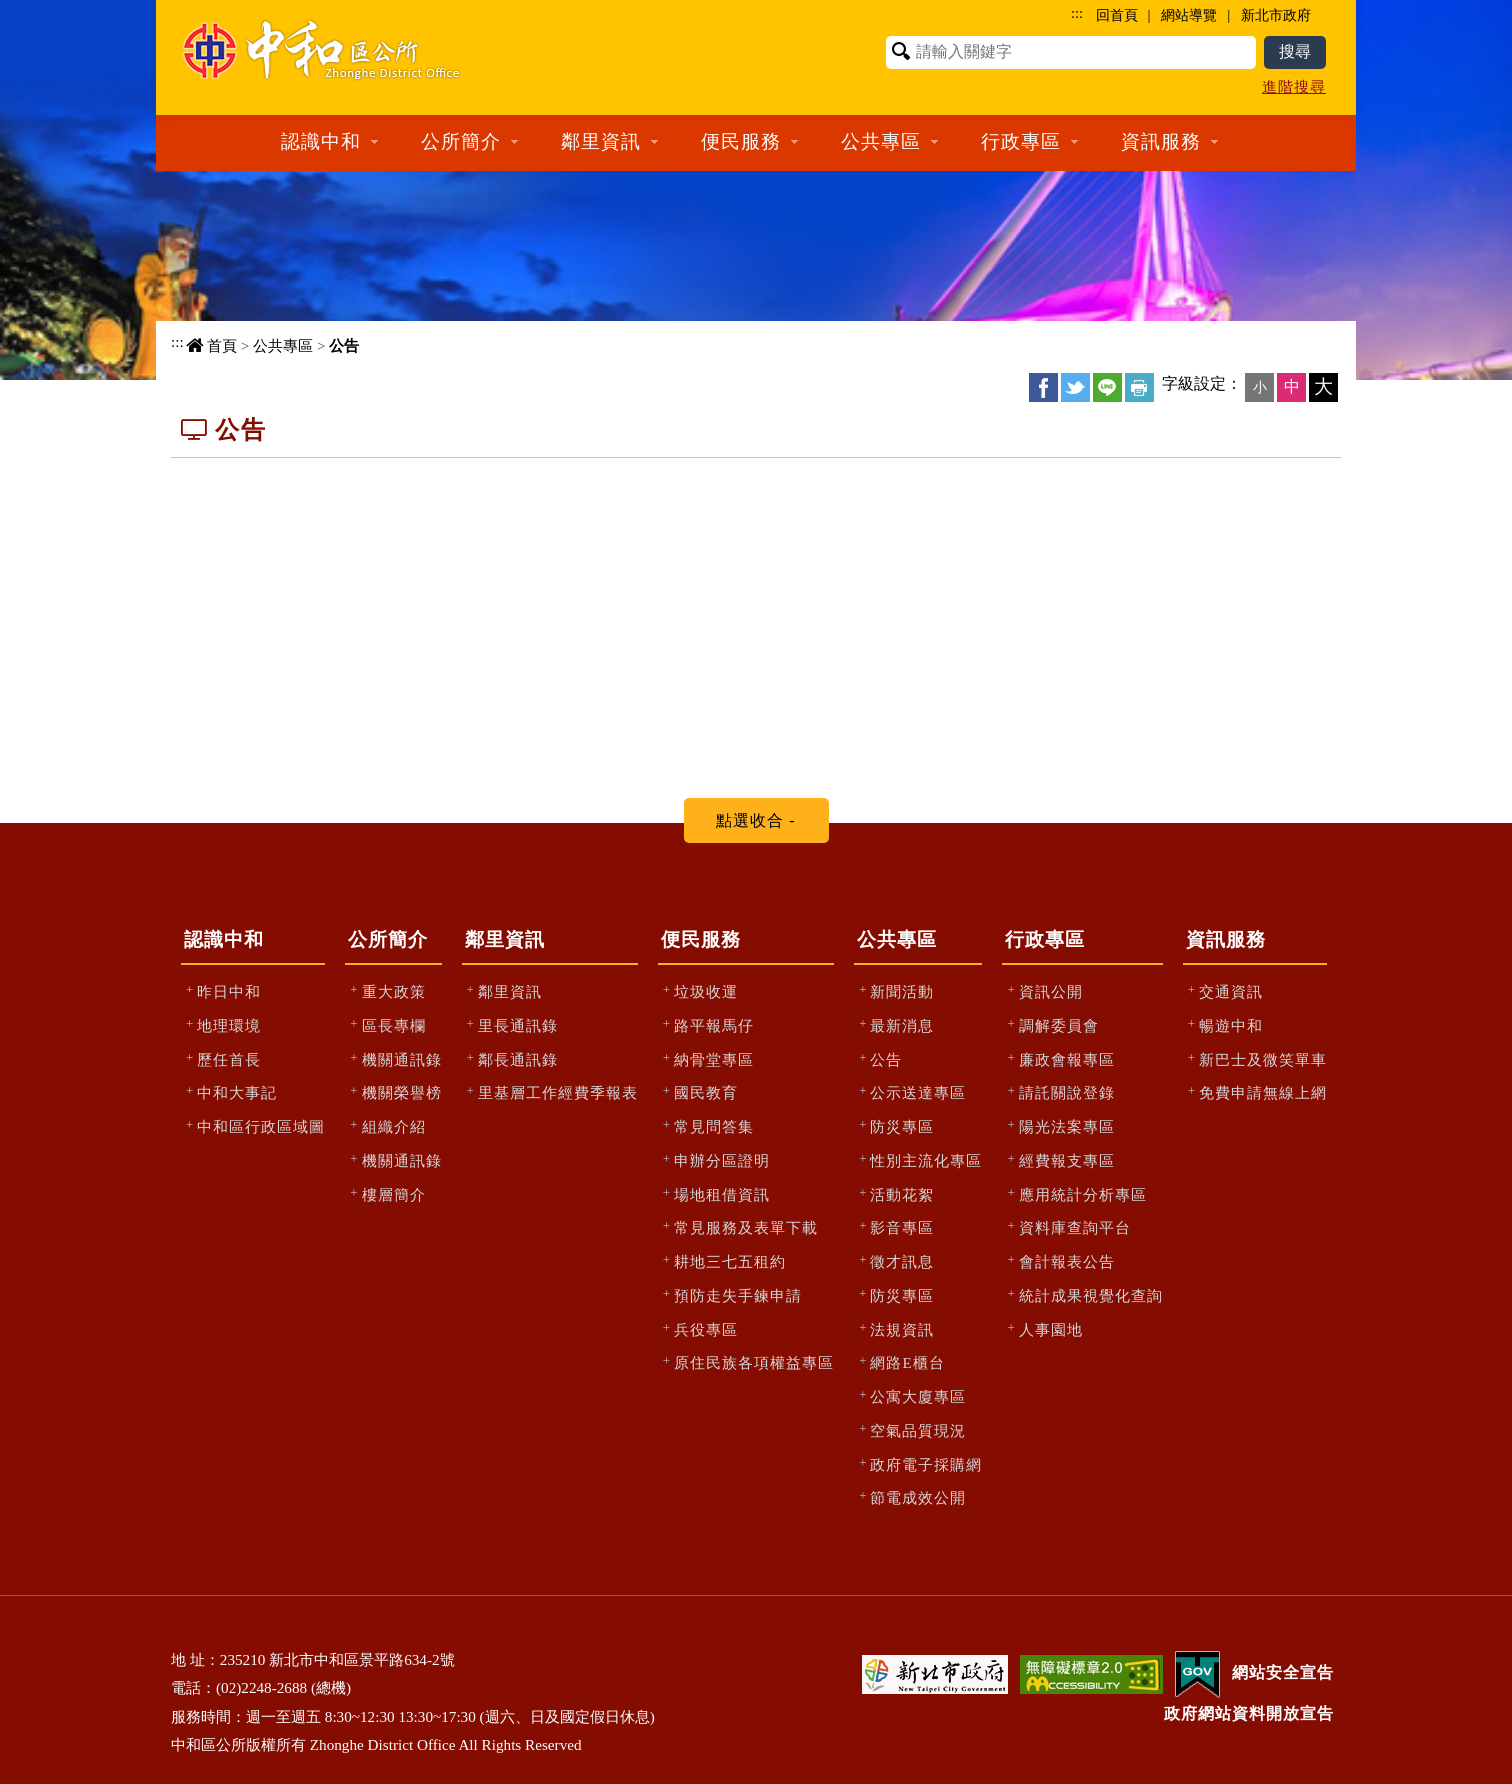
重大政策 (394, 991)
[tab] (756, 820)
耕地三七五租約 (730, 1261)
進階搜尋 (1294, 86)
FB (1043, 387)
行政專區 (1045, 939)
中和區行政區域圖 (261, 1126)
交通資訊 (1231, 991)
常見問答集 (714, 1126)
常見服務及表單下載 (746, 1227)
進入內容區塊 (51, 10)
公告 (344, 345)
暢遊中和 (1231, 1025)
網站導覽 (1189, 15)
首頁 (222, 345)
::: (1077, 13)
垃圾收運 (706, 991)
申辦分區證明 (722, 1160)
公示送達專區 (918, 1092)
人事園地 (1051, 1329)
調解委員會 (1059, 1025)
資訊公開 (1051, 991)
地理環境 (229, 1025)
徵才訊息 (902, 1261)
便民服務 (701, 939)
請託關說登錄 (1067, 1092)
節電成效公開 (918, 1497)
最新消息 (902, 1025)
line (1107, 387)
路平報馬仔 (714, 1025)
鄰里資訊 (505, 939)
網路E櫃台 (907, 1362)
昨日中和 (229, 991)
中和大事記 (237, 1092)
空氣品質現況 (918, 1430)
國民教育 (706, 1092)
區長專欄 (394, 1025)
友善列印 (1139, 387)
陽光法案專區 (1067, 1126)
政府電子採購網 (926, 1464)
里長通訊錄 (518, 1025)
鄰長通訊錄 (518, 1059)
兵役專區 (706, 1329)
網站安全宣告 (1283, 1672)
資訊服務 (1226, 939)
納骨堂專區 (714, 1059)
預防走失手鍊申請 (738, 1295)
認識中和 (224, 939)
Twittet (1075, 387)
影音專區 (902, 1227)
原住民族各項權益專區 (754, 1362)
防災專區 (902, 1126)
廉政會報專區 (1067, 1059)
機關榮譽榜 (402, 1092)
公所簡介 (388, 939)
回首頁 (1117, 15)
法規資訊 (902, 1329)
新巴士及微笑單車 (1263, 1059)
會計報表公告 (1067, 1261)
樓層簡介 (394, 1194)
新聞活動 (902, 991)
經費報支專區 (1067, 1160)
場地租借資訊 (722, 1194)
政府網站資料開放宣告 (1249, 1713)
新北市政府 (1276, 15)
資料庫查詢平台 (1075, 1227)
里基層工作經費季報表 (558, 1092)
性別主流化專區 (926, 1160)
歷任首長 (229, 1059)
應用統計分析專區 (1083, 1194)
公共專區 (283, 345)
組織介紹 (394, 1126)
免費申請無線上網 (1263, 1092)
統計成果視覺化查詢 (1091, 1295)
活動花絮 (902, 1194)
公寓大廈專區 (918, 1396)
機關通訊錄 (402, 1059)
